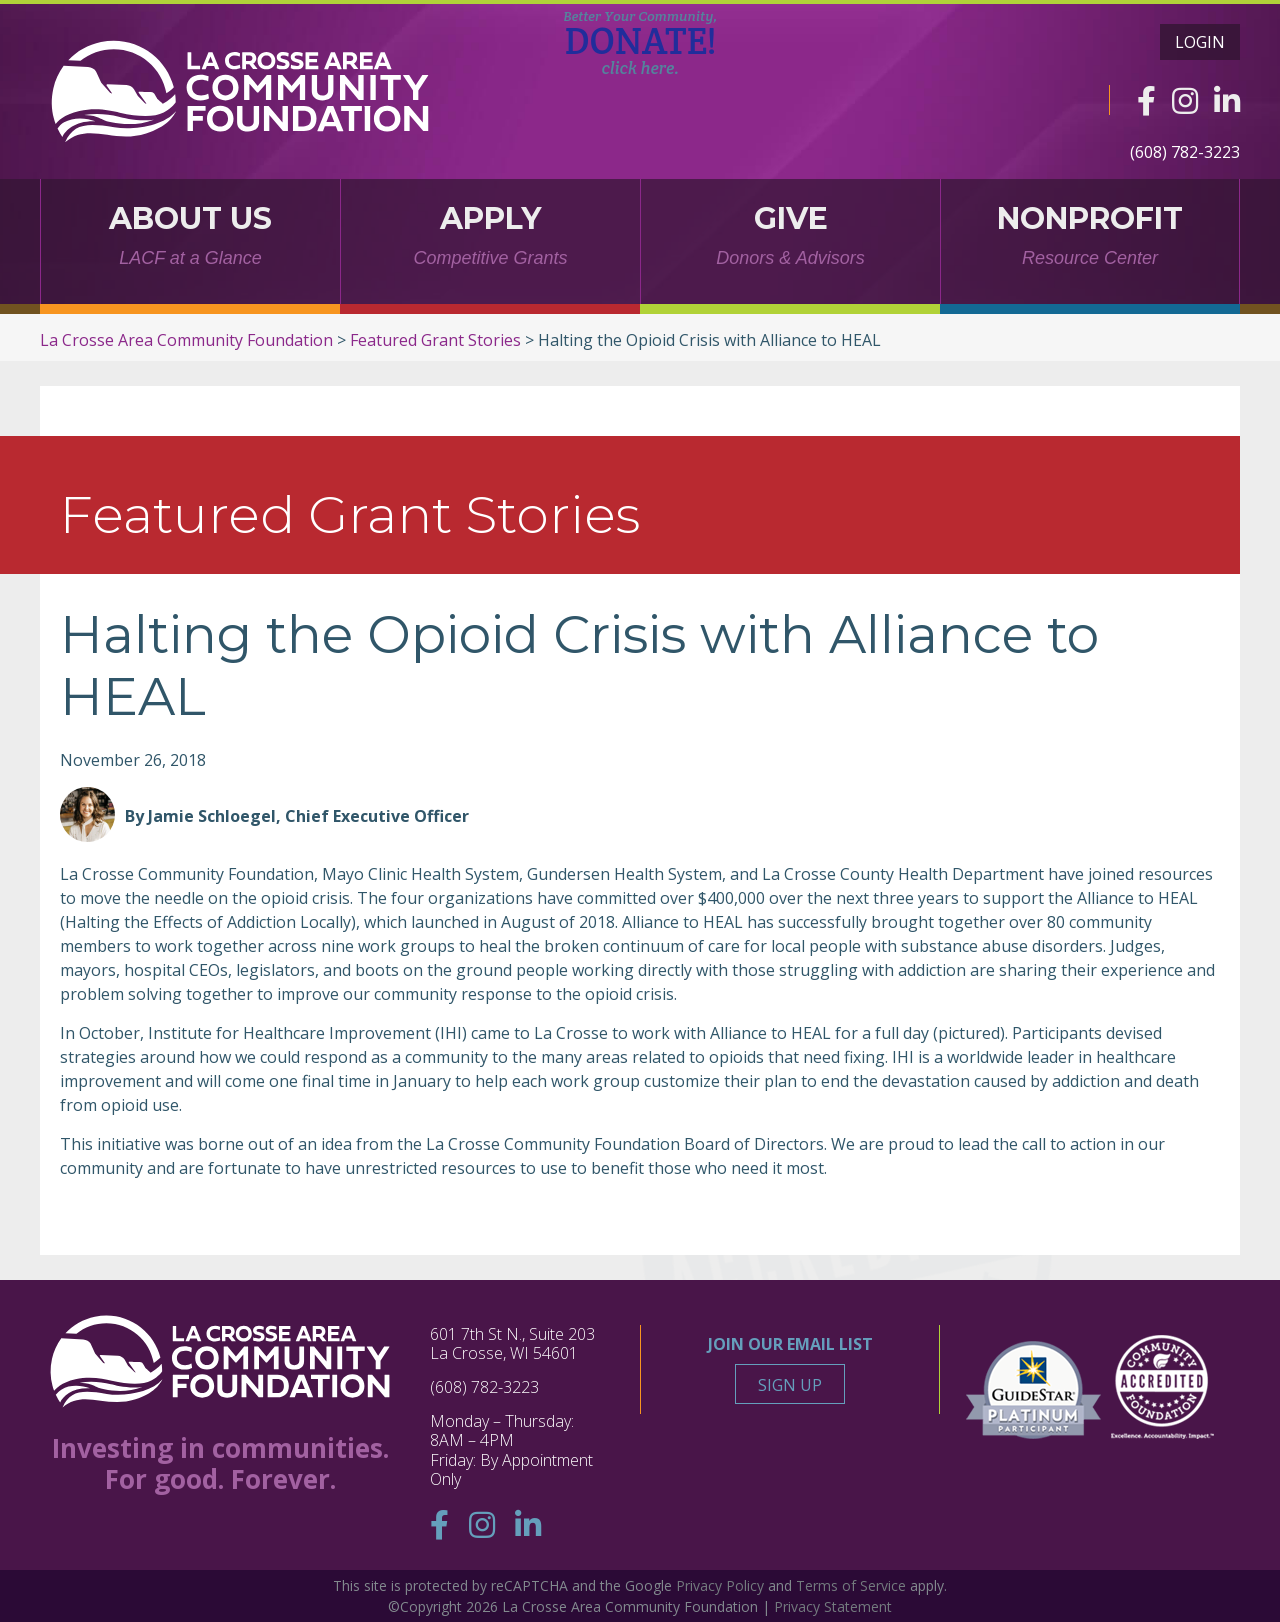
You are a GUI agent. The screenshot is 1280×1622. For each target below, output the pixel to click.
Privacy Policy (720, 1585)
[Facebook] (1146, 100)
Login (1200, 42)
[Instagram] (1185, 100)
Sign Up (790, 1385)
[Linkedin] (1227, 100)
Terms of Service (851, 1585)
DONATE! (640, 43)
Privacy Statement (833, 1606)
